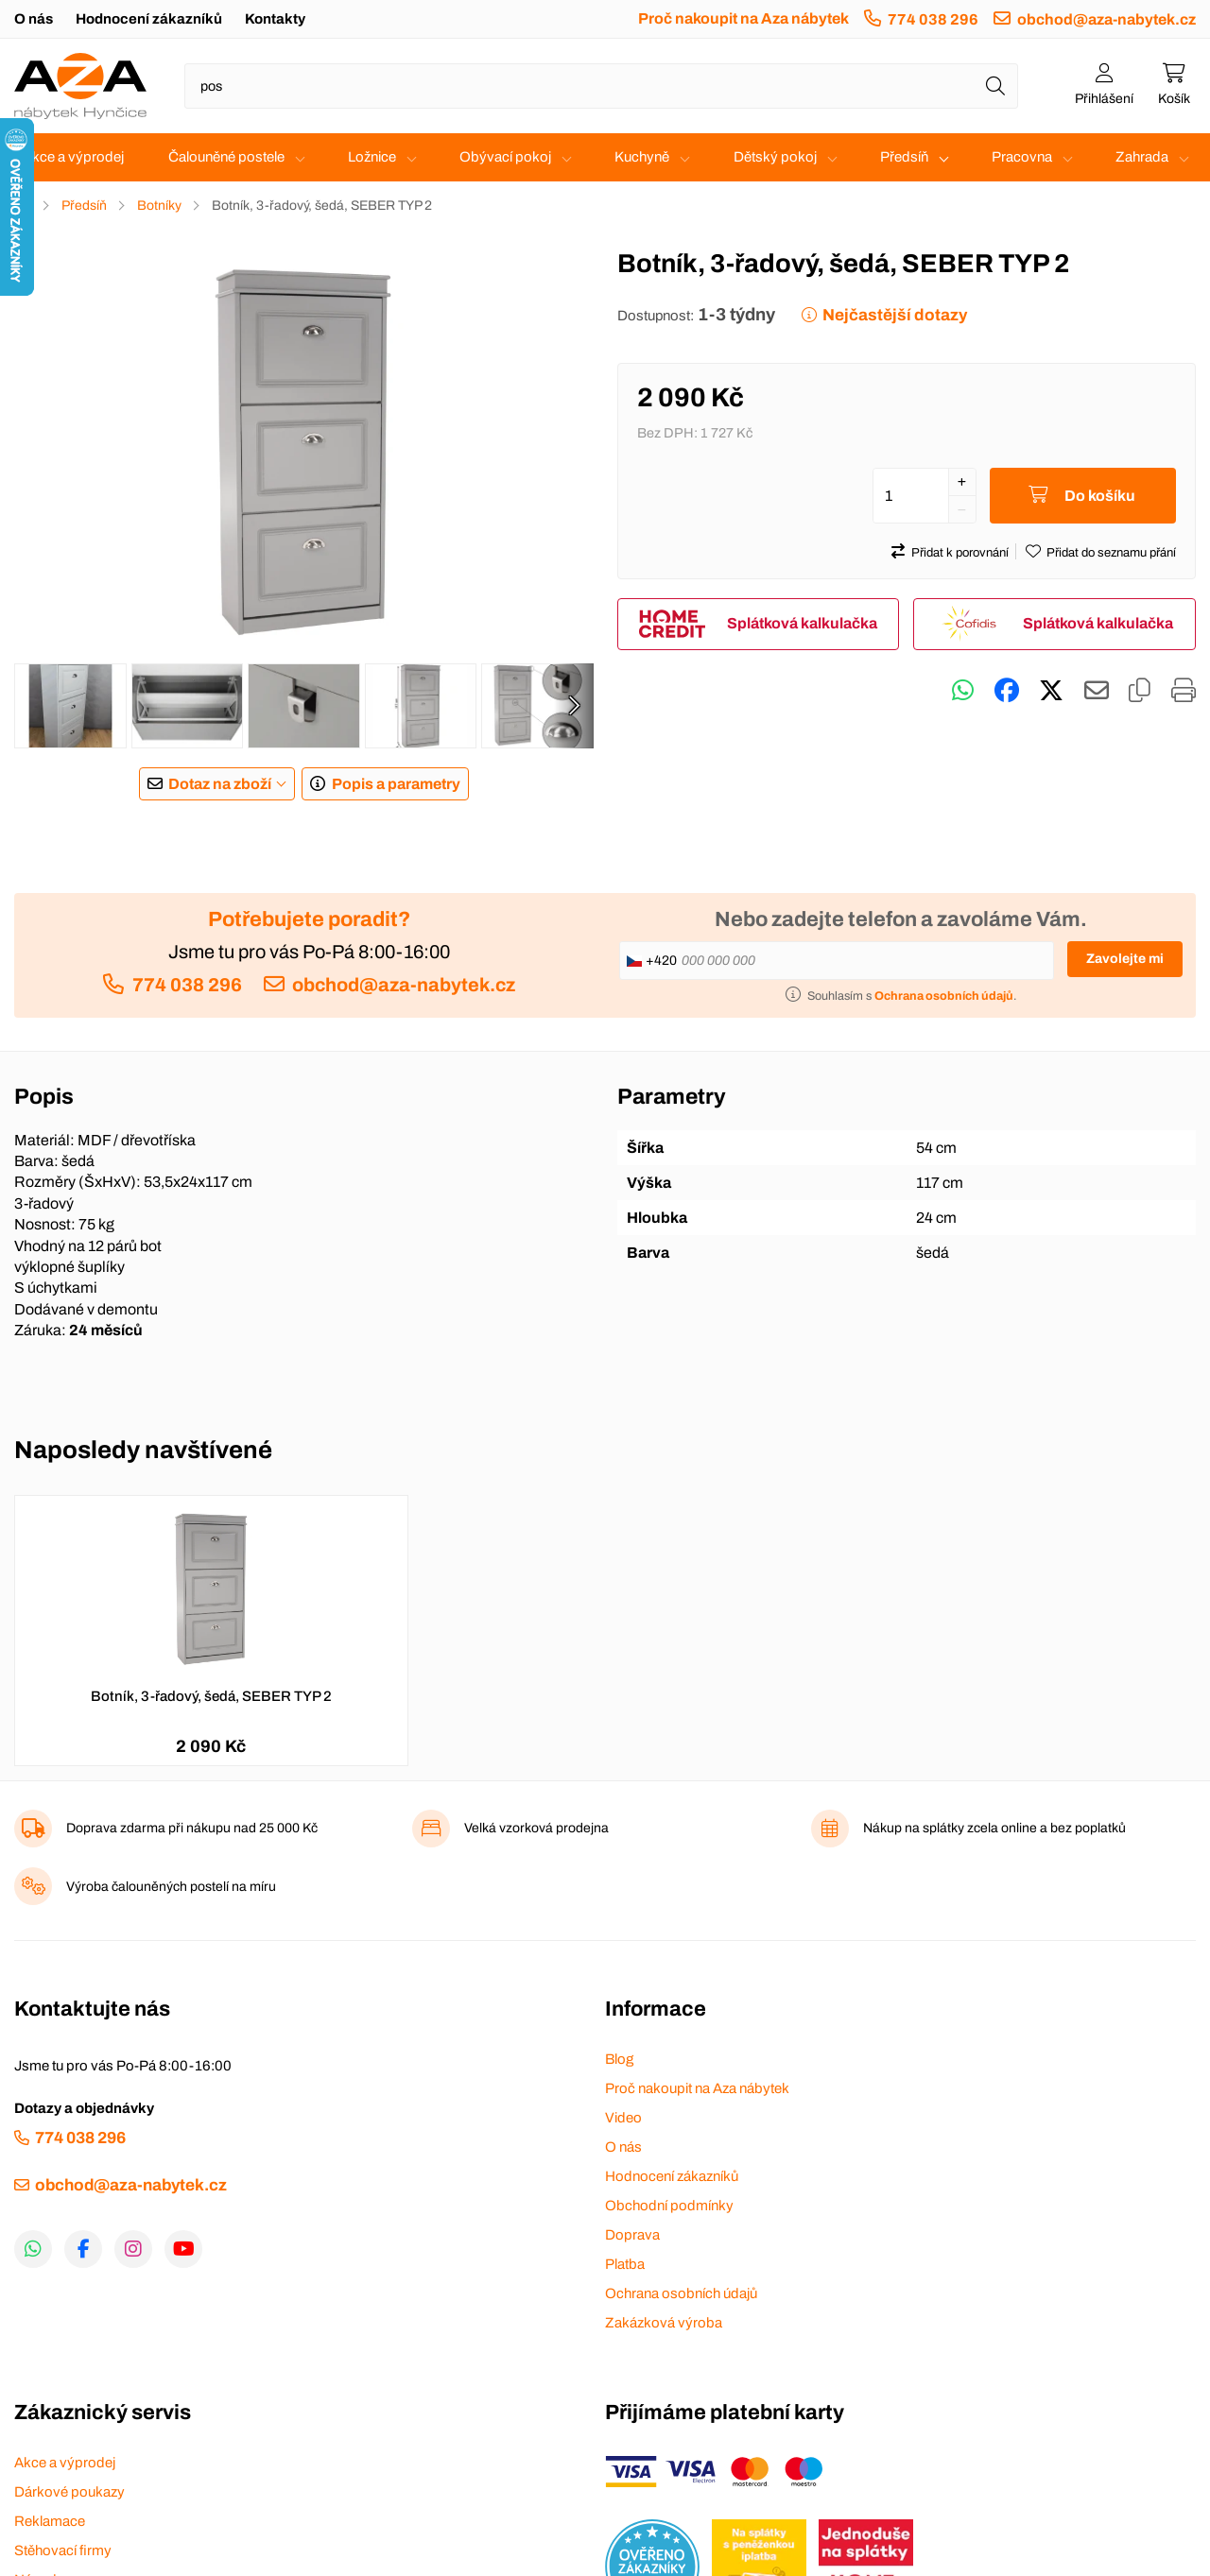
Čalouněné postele (226, 156)
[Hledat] (995, 86)
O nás (33, 18)
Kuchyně (641, 156)
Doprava (632, 2234)
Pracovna (1022, 156)
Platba (625, 2264)
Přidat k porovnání (960, 552)
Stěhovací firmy (63, 2550)
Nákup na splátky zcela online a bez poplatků (994, 1828)
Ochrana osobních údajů (681, 2293)
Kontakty (275, 18)
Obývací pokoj (505, 156)
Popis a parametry (396, 784)
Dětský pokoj (775, 156)
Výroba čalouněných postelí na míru (171, 1887)
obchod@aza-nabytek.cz (1106, 19)
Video (623, 2117)
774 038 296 (933, 19)
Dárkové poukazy (69, 2491)
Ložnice (372, 156)
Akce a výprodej (73, 156)
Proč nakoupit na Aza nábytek (743, 18)
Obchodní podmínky (669, 2205)
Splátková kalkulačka (802, 623)
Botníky (159, 205)
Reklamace (49, 2521)
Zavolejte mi (1125, 959)
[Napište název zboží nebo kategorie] (601, 86)
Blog (619, 2059)
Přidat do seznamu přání (1111, 552)
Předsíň (904, 156)
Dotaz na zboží (219, 784)
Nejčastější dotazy (894, 315)
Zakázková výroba (663, 2322)
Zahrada (1141, 156)
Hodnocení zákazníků (149, 18)
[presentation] (574, 705)
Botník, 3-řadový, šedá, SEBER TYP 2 (211, 1696)
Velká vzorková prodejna (536, 1828)
